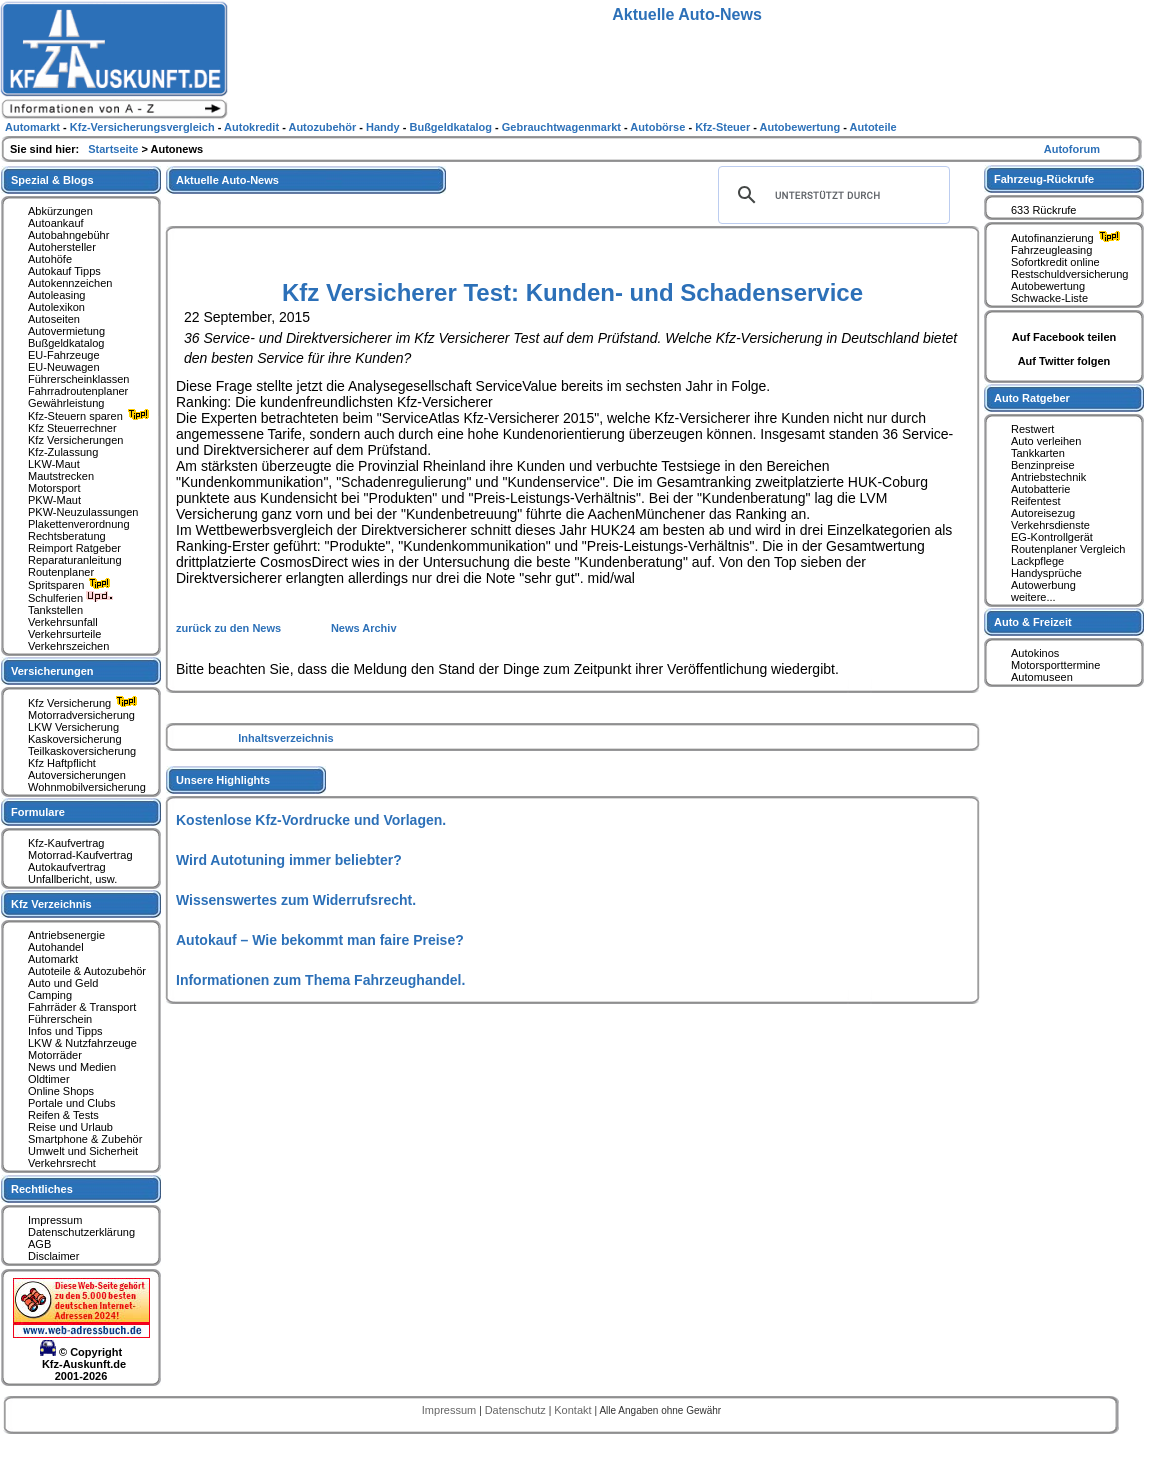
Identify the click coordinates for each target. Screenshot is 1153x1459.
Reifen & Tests (63, 1115)
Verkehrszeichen (68, 646)
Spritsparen (71, 585)
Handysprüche (1046, 573)
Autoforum (1072, 149)
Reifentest (1036, 501)
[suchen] (831, 195)
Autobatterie (1040, 489)
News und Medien (72, 1067)
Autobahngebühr (68, 235)
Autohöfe (50, 259)
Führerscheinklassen (79, 379)
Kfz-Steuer (724, 127)
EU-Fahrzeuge (64, 355)
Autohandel (56, 947)
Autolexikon (56, 307)
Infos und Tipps (65, 1031)
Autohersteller (62, 247)
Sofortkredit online (1055, 262)
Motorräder (55, 1055)
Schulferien (71, 598)
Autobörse (659, 127)
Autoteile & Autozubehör (87, 971)
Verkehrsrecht (62, 1163)
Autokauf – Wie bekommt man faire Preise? (320, 940)
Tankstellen (55, 610)
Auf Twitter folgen (1064, 361)
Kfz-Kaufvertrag (66, 843)
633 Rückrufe (1043, 210)
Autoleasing (57, 295)
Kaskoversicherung (75, 739)
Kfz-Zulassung (63, 452)
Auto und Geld (63, 983)
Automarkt (53, 959)
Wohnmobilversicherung (87, 787)
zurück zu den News (230, 628)
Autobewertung (1048, 286)
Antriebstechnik (1048, 477)
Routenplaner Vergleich (1068, 549)
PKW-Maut (54, 500)
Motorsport (54, 488)
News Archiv (364, 628)
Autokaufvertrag (67, 867)
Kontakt (574, 1410)
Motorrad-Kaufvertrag (80, 855)
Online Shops (61, 1091)
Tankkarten (1038, 453)
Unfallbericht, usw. (72, 879)
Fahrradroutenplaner (78, 391)
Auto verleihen (1046, 441)
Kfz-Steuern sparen (91, 416)
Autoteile (873, 127)
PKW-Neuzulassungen (83, 512)
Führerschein (60, 1019)
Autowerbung (1043, 585)
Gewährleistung (66, 403)
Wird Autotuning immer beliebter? (289, 860)
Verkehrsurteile (64, 634)
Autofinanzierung (1068, 238)
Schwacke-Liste (1049, 298)
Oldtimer (49, 1079)
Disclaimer (53, 1256)
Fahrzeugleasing (1051, 250)
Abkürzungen (60, 211)
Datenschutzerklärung (81, 1232)
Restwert (1032, 429)
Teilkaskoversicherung (82, 751)
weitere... (1033, 597)
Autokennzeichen (70, 283)
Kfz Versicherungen (75, 440)
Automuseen (1042, 677)
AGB (39, 1244)
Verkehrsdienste (1050, 525)
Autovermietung (66, 331)
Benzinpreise (1043, 465)
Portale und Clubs (71, 1103)
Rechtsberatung (67, 536)
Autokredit (253, 127)
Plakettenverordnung (79, 524)
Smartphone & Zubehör (85, 1139)
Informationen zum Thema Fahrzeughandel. (320, 980)
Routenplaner (61, 572)
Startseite (114, 149)
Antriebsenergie (66, 935)
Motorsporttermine (1055, 665)
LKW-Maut (54, 464)
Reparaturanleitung (75, 560)
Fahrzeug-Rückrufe (1044, 179)
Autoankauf (56, 223)
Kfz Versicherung (85, 703)
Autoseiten (54, 319)
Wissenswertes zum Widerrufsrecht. (296, 900)
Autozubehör (323, 127)
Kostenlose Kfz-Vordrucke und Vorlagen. (311, 820)
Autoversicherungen (77, 775)
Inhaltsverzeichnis (285, 738)
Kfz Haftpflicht (62, 763)
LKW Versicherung (73, 727)
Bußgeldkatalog (66, 343)
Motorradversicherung (81, 715)
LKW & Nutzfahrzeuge (82, 1043)
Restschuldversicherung (1069, 274)
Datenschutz (517, 1410)
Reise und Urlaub (70, 1127)
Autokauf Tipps (64, 271)
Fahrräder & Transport (82, 1007)
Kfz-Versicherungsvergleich (144, 127)
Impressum (55, 1220)
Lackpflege (1037, 561)
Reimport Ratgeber (74, 548)
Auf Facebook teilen (1064, 337)
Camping (50, 995)
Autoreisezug (1043, 513)
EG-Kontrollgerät (1052, 537)
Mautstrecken (61, 476)
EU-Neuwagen (64, 367)
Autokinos (1035, 653)
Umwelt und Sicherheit (83, 1151)
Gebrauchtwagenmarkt (563, 127)
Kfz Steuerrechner (72, 428)
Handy (384, 127)
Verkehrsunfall (63, 622)
